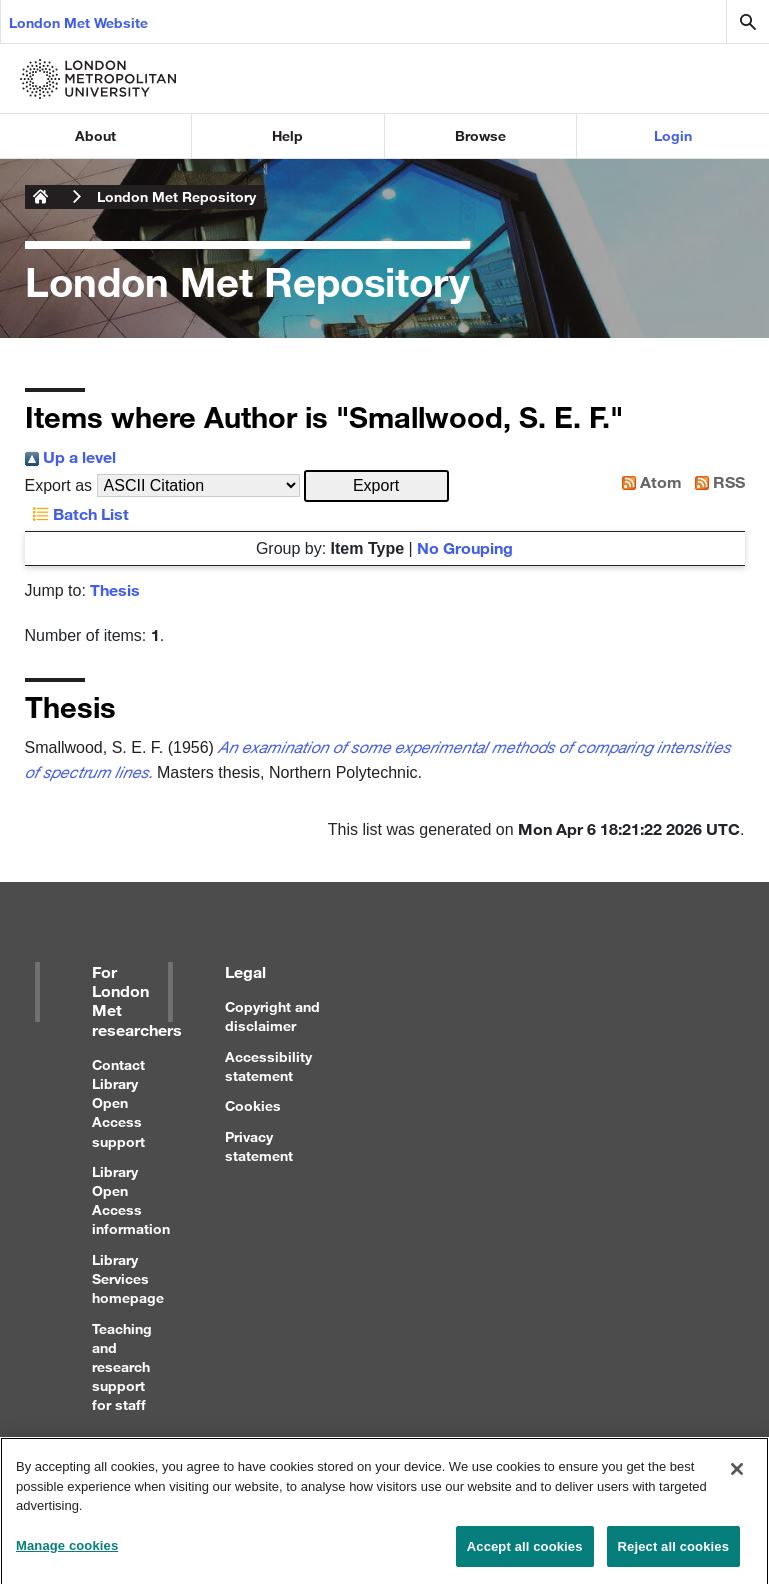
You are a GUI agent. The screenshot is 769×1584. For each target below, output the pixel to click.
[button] (376, 486)
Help (287, 135)
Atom (648, 481)
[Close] (737, 1479)
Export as (59, 485)
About (95, 135)
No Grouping (465, 547)
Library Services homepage (128, 1278)
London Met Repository (176, 196)
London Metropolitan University (41, 197)
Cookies (253, 1105)
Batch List (77, 513)
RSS (716, 481)
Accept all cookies (525, 1555)
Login (673, 135)
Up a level (70, 456)
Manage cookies (67, 1554)
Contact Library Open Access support (118, 1103)
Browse (480, 135)
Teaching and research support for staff (122, 1367)
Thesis (115, 589)
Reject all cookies (673, 1555)
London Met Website (78, 22)
